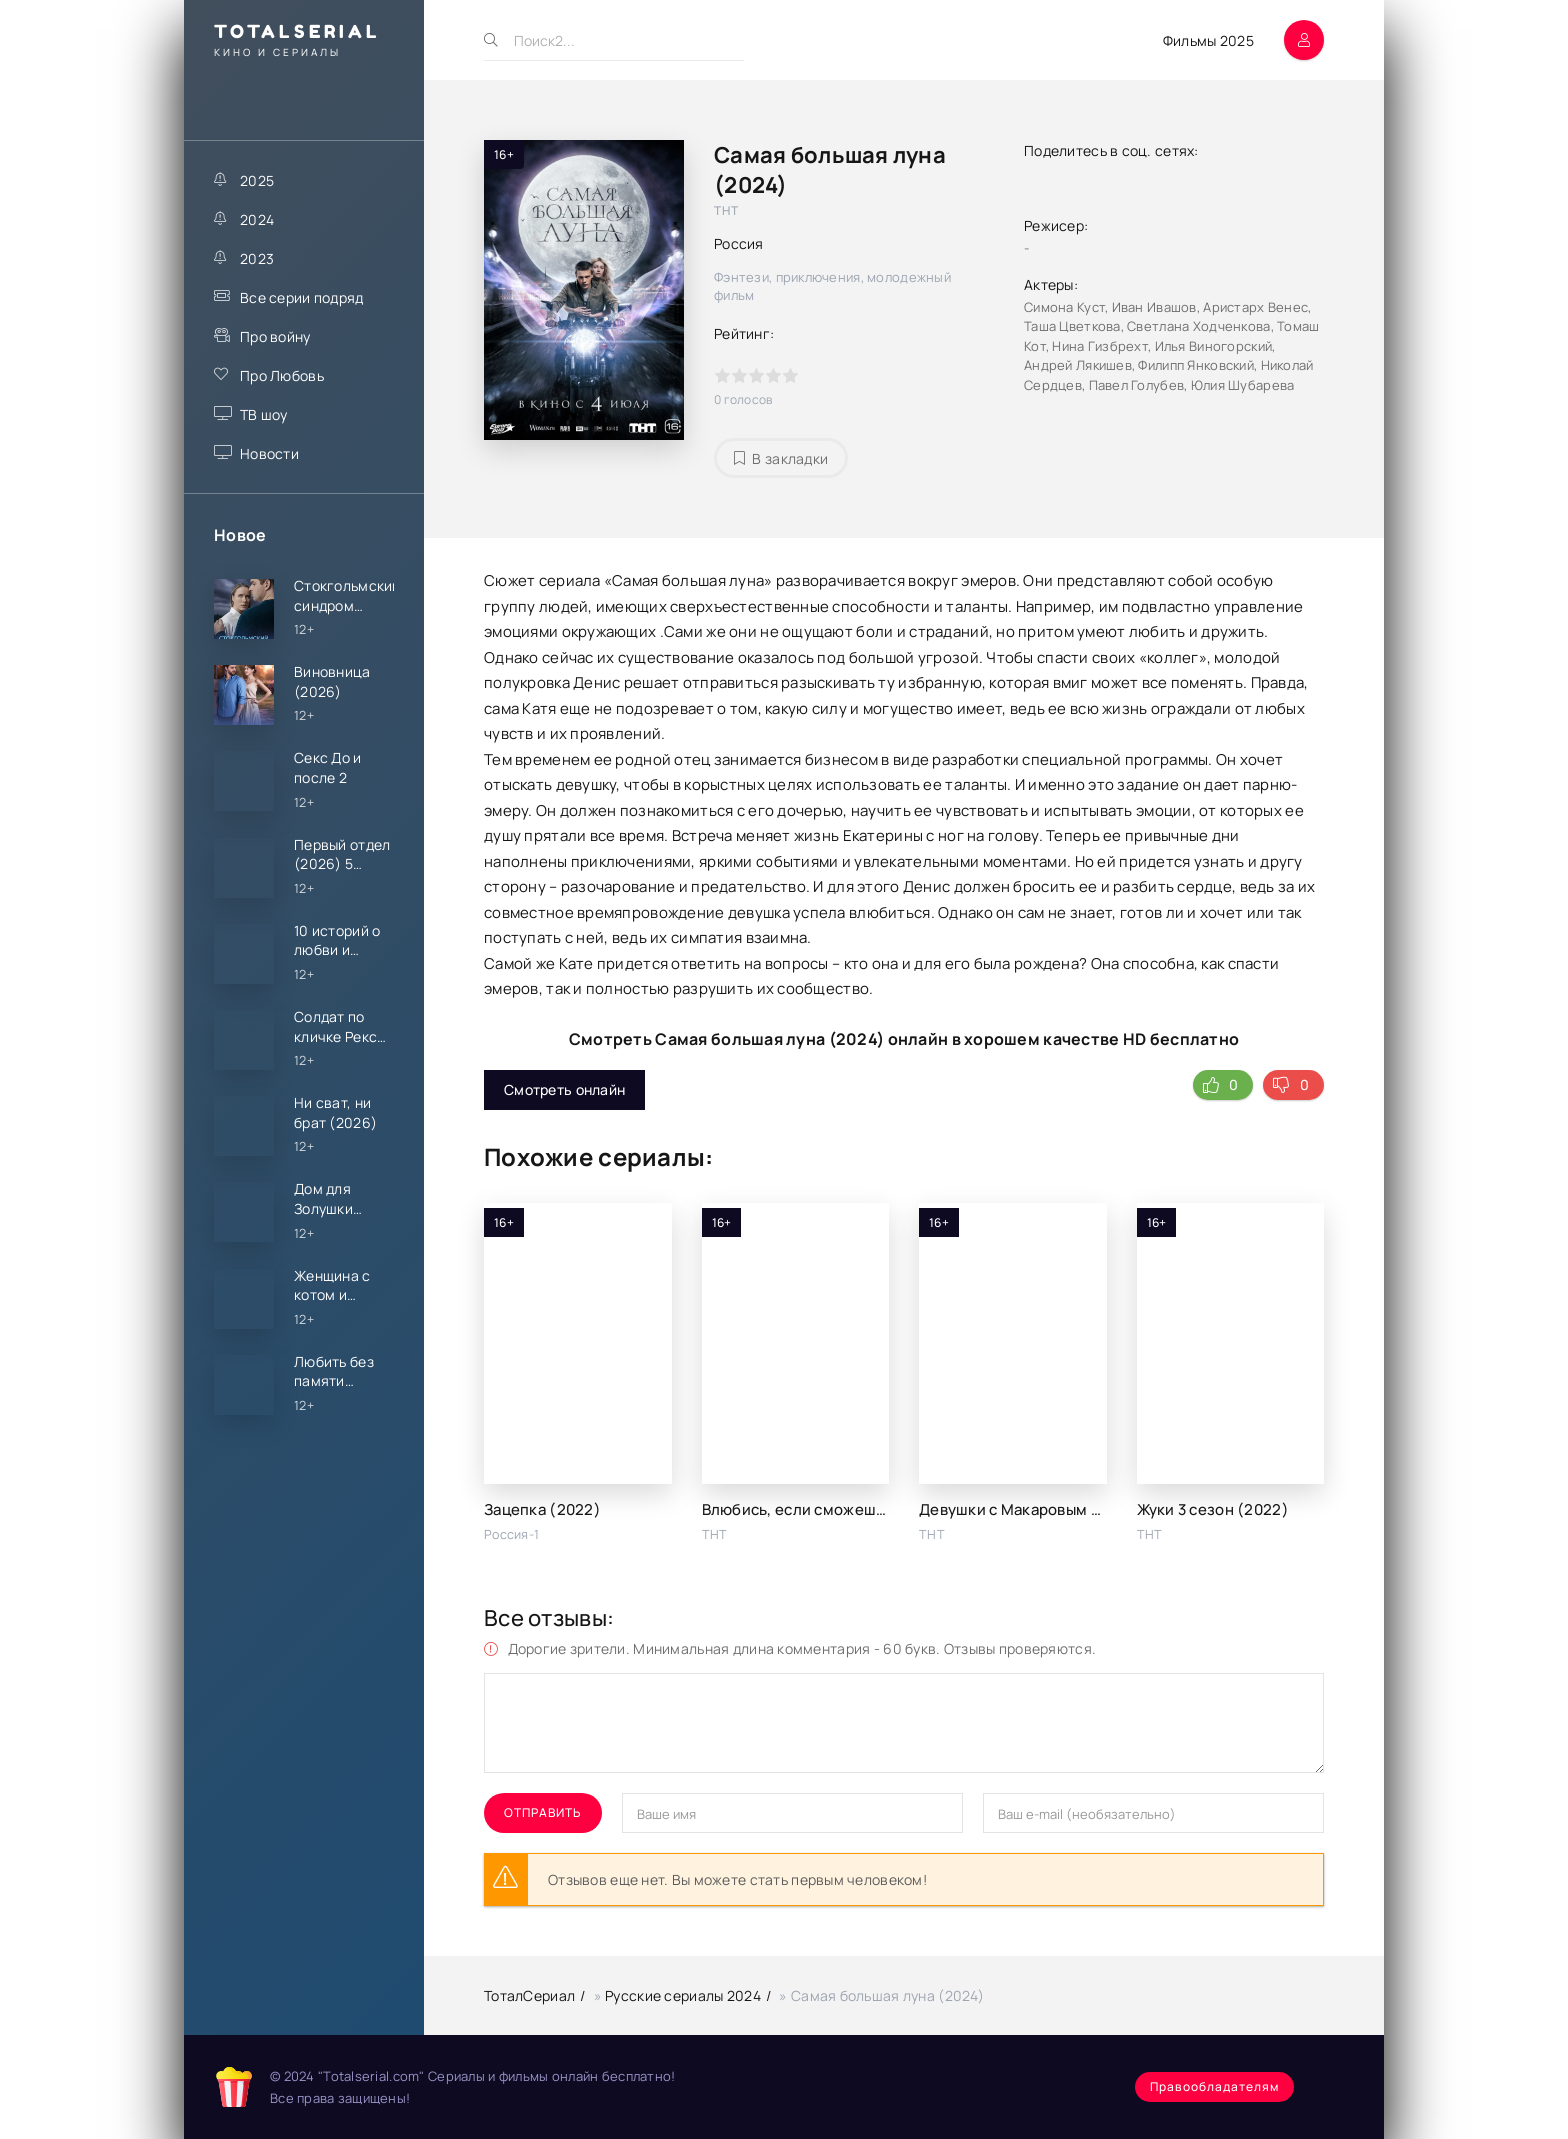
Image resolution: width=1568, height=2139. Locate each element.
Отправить (543, 1812)
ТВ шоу (264, 414)
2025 (257, 180)
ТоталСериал (529, 1995)
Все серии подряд (301, 297)
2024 (257, 219)
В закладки (781, 458)
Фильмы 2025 (1208, 40)
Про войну (275, 336)
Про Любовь (282, 375)
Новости (269, 453)
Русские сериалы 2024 (683, 1995)
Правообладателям (1214, 2086)
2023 (257, 258)
